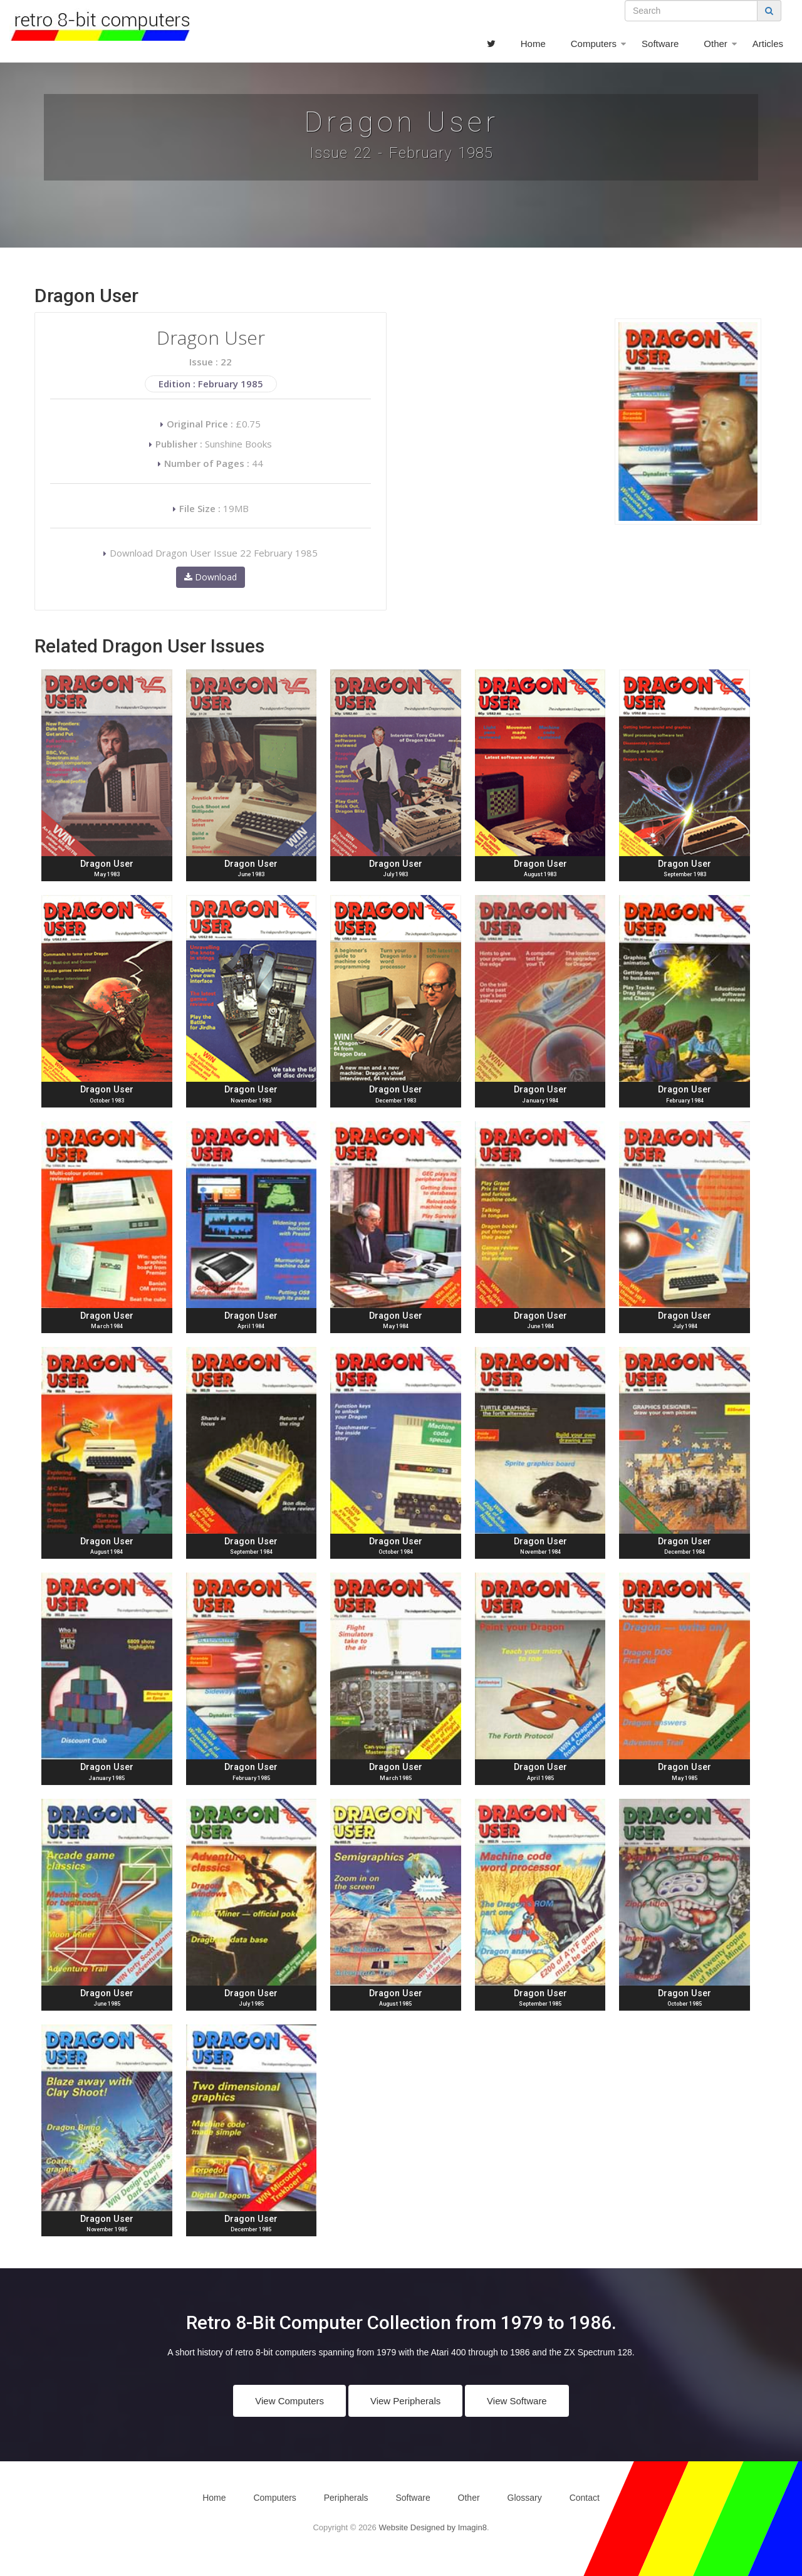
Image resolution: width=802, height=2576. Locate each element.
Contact (585, 2498)
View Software (517, 2400)
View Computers (289, 2400)
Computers (594, 43)
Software (660, 43)
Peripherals (346, 2498)
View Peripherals (405, 2400)
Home (533, 43)
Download (210, 577)
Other (715, 43)
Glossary (525, 2498)
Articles (768, 43)
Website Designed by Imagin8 (432, 2527)
